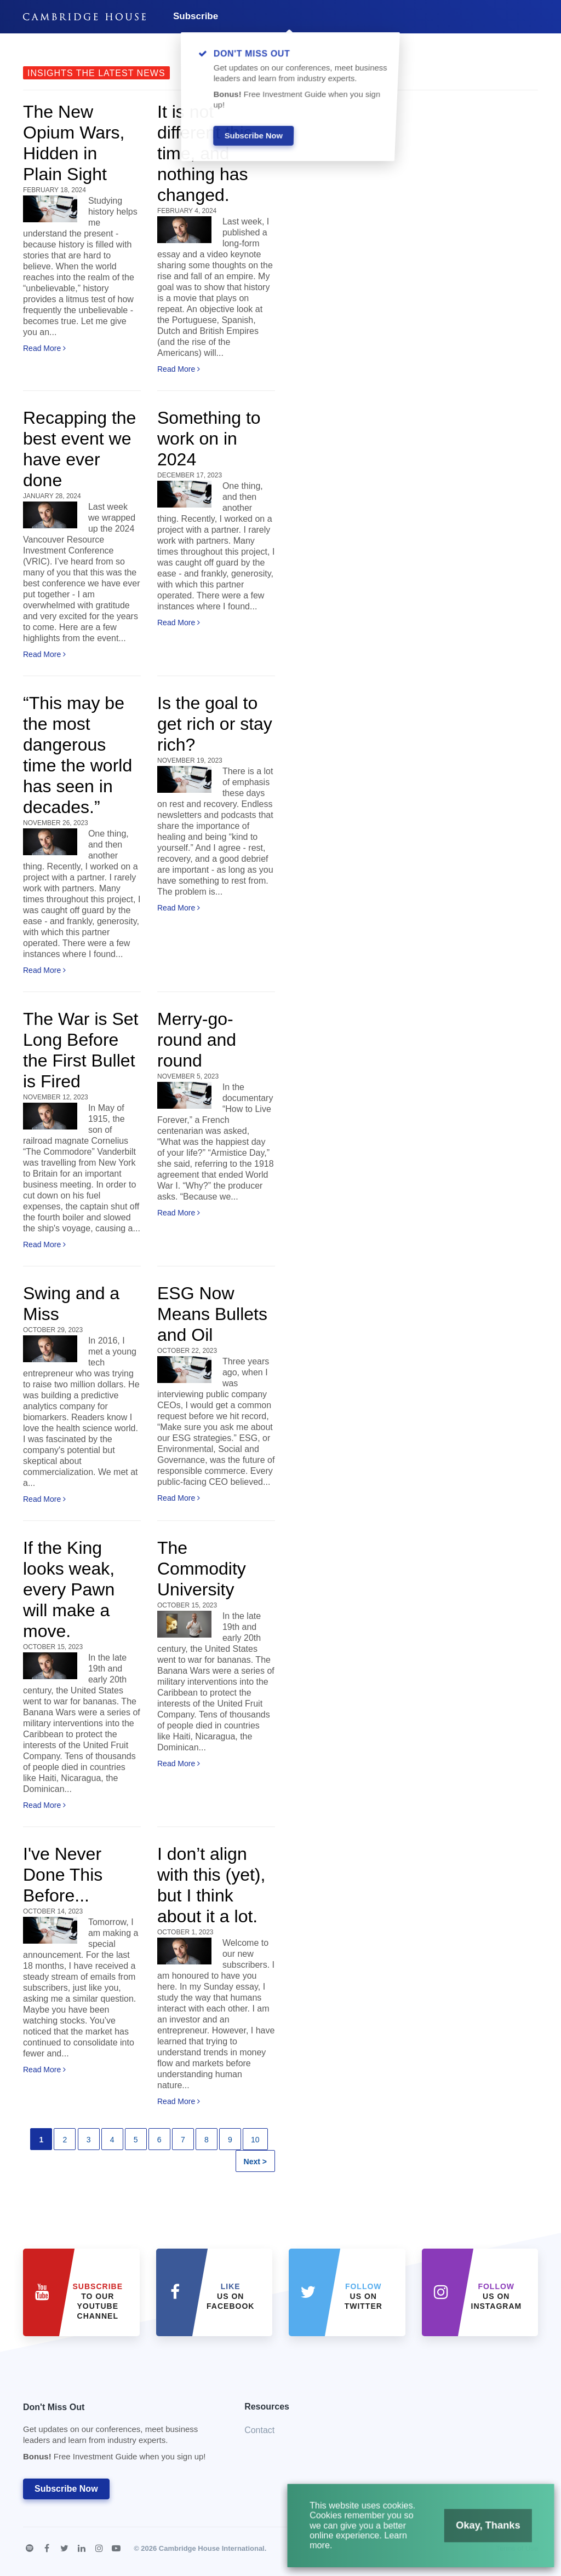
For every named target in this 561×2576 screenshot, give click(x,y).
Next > (255, 2161)
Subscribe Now (66, 2488)
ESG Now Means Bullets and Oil (212, 1314)
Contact (259, 2430)
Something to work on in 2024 (209, 438)
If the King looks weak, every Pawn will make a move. (69, 1589)
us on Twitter (363, 2296)
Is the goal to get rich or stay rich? (214, 723)
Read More (44, 348)
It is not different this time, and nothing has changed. (205, 153)
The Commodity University (201, 1568)
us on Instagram (496, 2296)
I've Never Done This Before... (62, 1874)
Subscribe (195, 16)
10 (255, 2139)
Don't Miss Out (120, 2435)
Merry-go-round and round (196, 1039)
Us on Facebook (230, 2296)
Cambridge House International (212, 2548)
